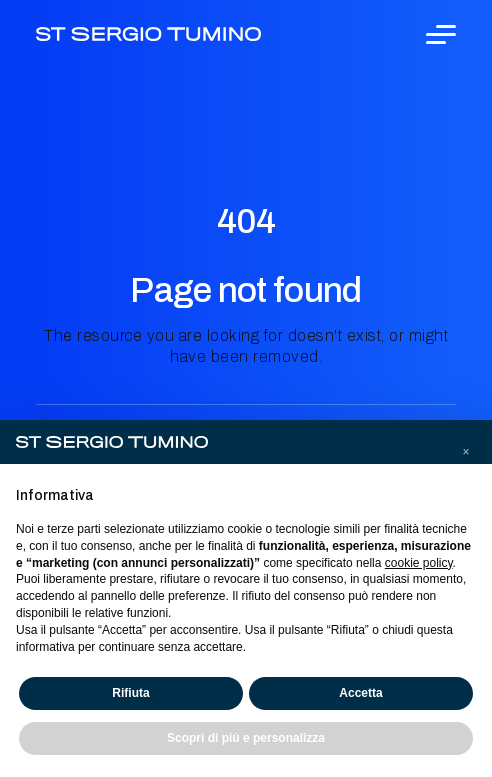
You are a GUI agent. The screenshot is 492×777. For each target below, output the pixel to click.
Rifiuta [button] (130, 693)
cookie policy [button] (419, 563)
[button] (466, 452)
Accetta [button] (360, 693)
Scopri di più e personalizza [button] (246, 738)
